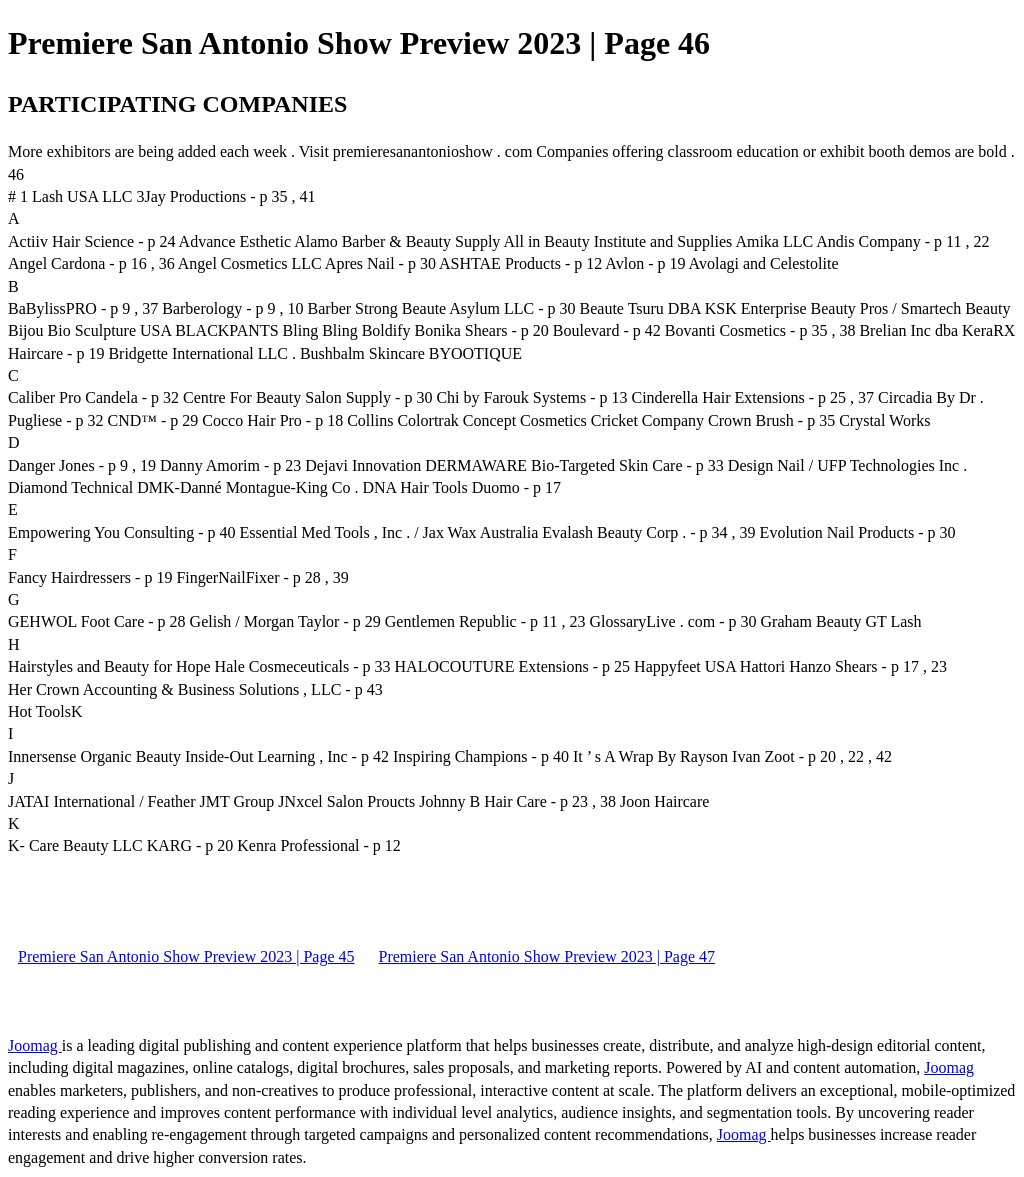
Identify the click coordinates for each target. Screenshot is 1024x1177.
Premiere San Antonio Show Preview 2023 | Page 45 (186, 956)
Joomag (35, 1045)
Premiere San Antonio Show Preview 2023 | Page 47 (547, 956)
